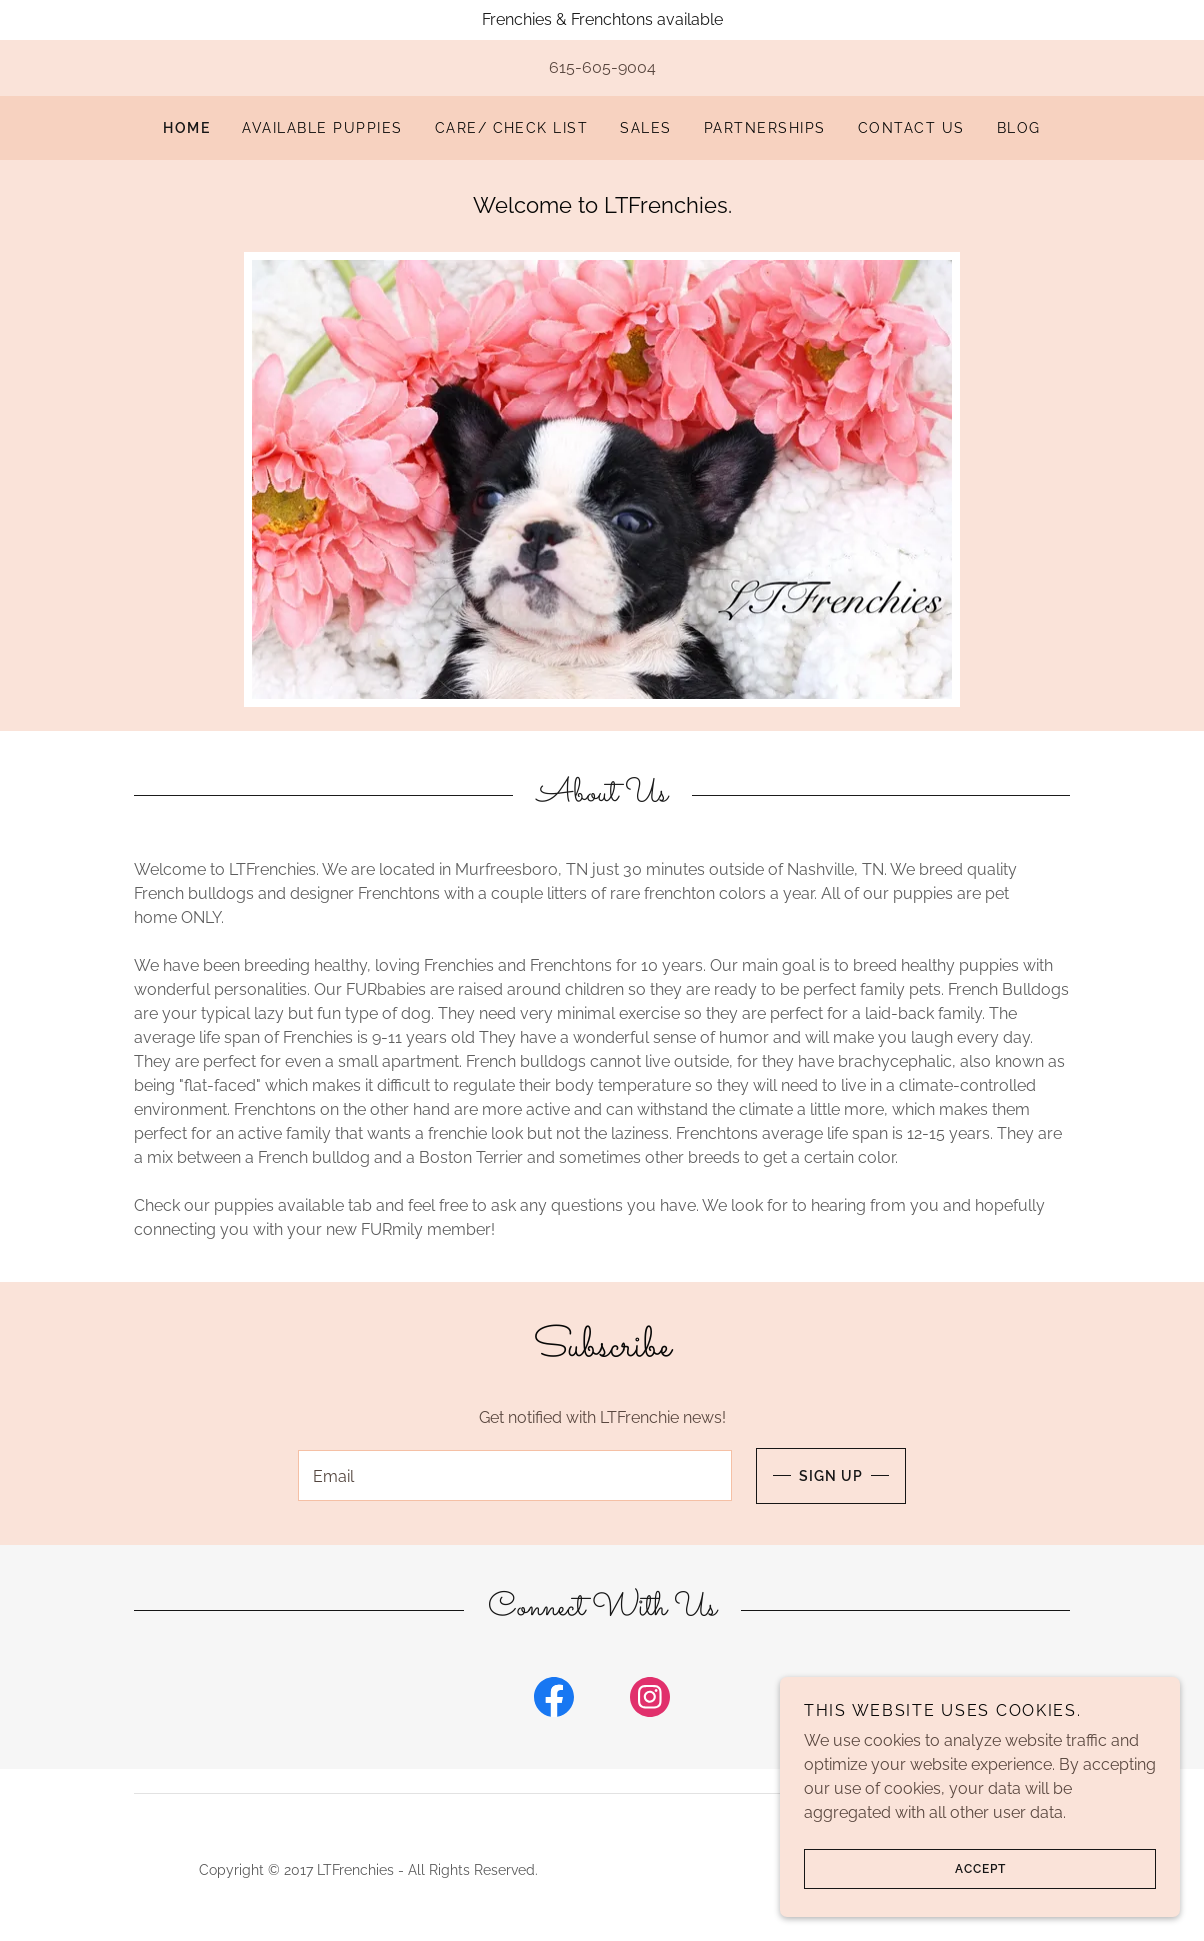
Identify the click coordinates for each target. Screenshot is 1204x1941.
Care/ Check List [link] (512, 128)
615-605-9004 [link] (602, 67)
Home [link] (186, 128)
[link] (554, 1705)
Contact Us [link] (911, 128)
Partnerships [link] (765, 128)
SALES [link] (646, 128)
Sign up (809, 1478)
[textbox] (515, 1478)
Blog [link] (1019, 128)
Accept (905, 1869)
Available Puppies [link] (322, 128)
